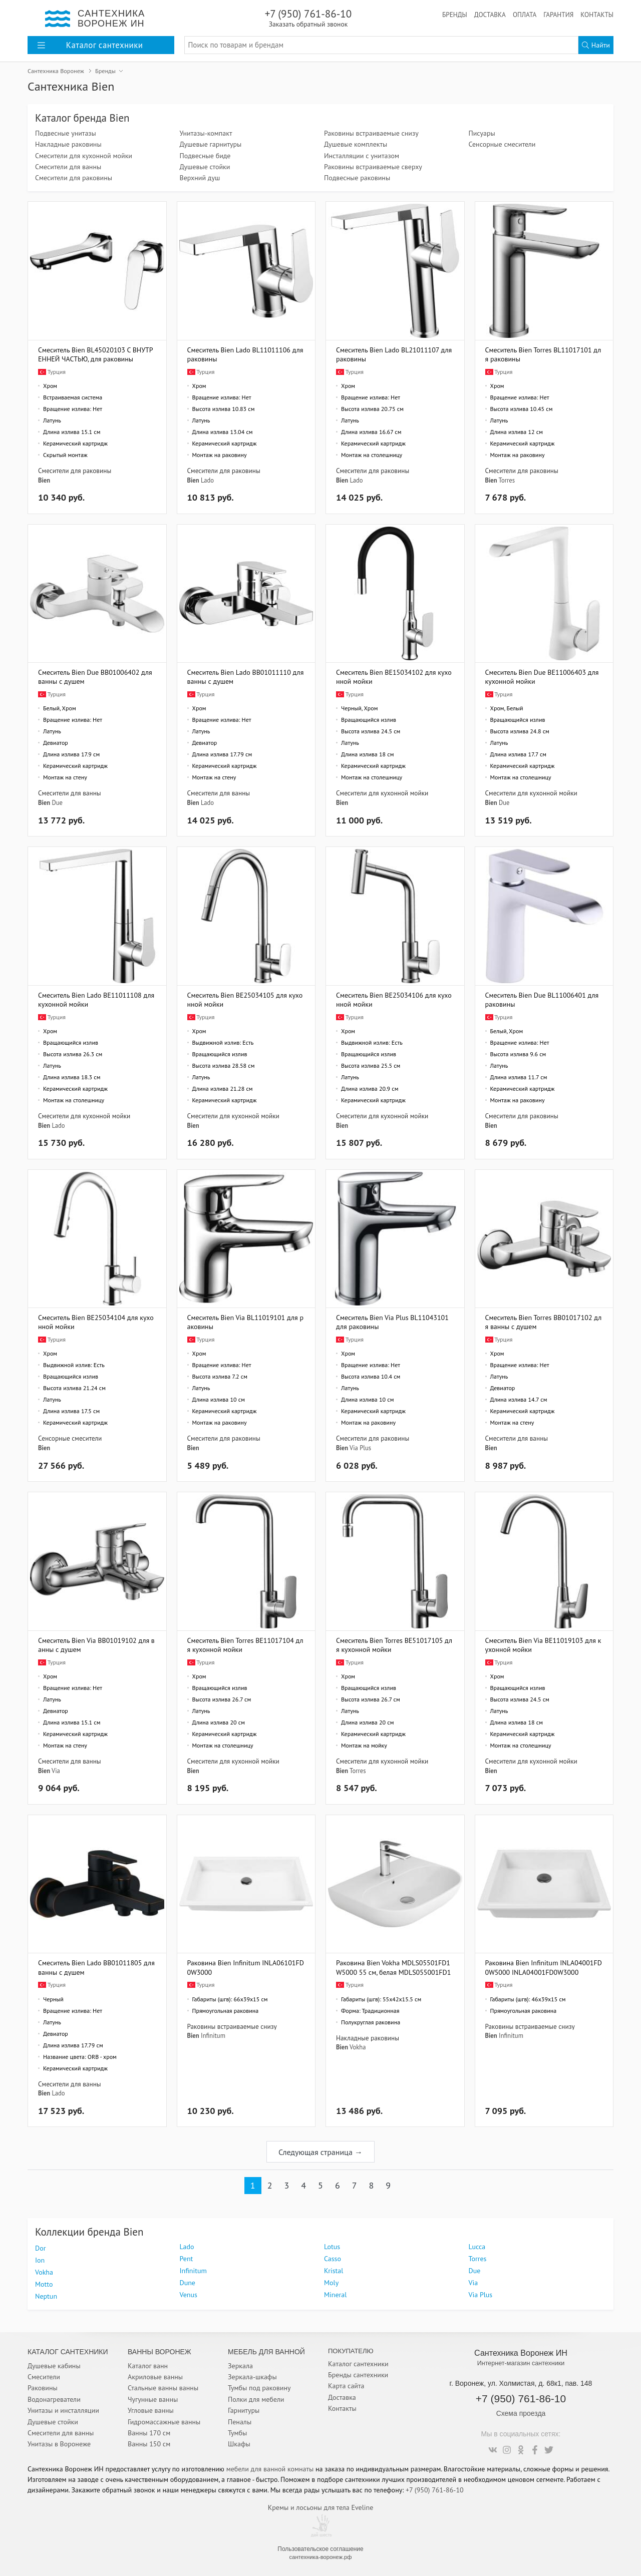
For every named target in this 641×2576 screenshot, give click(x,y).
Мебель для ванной (266, 2352)
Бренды (454, 14)
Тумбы (237, 2432)
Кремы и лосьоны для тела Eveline (321, 2507)
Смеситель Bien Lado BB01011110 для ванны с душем (245, 676)
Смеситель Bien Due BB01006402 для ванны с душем (95, 676)
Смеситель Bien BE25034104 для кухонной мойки (96, 1322)
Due (57, 802)
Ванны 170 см (149, 2432)
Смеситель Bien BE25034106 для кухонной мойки (394, 999)
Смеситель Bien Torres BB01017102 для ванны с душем (543, 1322)
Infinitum (213, 2035)
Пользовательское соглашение (320, 2548)
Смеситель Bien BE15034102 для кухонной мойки (394, 676)
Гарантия (558, 14)
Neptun (46, 2296)
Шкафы (239, 2443)
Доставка (490, 14)
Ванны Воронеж (159, 2352)
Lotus (332, 2246)
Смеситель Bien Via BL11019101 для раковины (245, 1322)
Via (56, 1771)
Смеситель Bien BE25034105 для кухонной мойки (245, 999)
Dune (187, 2282)
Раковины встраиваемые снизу (371, 133)
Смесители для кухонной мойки (83, 155)
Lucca (477, 2246)
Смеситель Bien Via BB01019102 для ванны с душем (96, 1644)
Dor (40, 2248)
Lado (207, 480)
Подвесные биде (205, 155)
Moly (331, 2282)
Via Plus (360, 1448)
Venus (188, 2294)
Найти (596, 45)
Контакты (596, 14)
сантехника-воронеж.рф (320, 2557)
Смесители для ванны (68, 166)
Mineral (335, 2294)
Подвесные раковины (357, 177)
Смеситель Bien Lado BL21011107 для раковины (394, 354)
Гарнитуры (243, 2410)
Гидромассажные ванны (164, 2421)
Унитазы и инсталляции (63, 2410)
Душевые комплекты (355, 144)
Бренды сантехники (358, 2374)
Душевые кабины (54, 2365)
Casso (332, 2258)
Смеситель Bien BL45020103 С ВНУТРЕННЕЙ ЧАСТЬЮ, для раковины (95, 354)
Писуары (482, 133)
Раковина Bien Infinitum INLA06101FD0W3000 (245, 1967)
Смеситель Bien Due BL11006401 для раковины (542, 999)
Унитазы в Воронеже (59, 2443)
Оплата (524, 14)
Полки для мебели (256, 2399)
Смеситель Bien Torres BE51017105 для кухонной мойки (394, 1644)
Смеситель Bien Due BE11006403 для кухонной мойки (542, 676)
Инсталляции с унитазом (361, 155)
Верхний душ (200, 177)
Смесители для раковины (73, 177)
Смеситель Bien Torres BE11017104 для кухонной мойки (245, 1644)
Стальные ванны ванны (163, 2387)
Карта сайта (346, 2385)
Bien (44, 480)
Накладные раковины (68, 144)
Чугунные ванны (153, 2399)
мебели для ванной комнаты (270, 2468)
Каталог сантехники (358, 2363)
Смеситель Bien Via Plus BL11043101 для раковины (392, 1322)
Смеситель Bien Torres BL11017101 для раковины (543, 354)
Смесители (44, 2376)
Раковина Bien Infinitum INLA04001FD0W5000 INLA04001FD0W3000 (543, 1967)
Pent (186, 2258)
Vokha (358, 2047)
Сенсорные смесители (502, 144)
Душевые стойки (205, 166)
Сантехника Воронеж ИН (520, 2352)
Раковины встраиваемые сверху (373, 166)
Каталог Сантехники (68, 2352)
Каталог (90, 45)
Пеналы (239, 2421)
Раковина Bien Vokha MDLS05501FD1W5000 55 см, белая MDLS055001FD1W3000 (393, 1967)
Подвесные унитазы (65, 133)
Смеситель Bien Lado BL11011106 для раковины (245, 354)
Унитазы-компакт (206, 133)
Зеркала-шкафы (252, 2376)
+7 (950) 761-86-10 (308, 18)
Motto (44, 2284)
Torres (507, 480)
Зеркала (240, 2365)
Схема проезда (521, 2413)
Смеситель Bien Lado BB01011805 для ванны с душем (96, 1967)
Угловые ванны (151, 2410)
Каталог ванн (148, 2365)
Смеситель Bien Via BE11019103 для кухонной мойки (543, 1644)
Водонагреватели (54, 2399)
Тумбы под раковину (259, 2387)
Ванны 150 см (149, 2443)
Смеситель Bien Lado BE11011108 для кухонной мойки (96, 999)
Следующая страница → (320, 2152)
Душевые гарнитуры (211, 144)
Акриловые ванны (155, 2376)
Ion (40, 2260)
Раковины (43, 2387)
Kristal (333, 2270)
